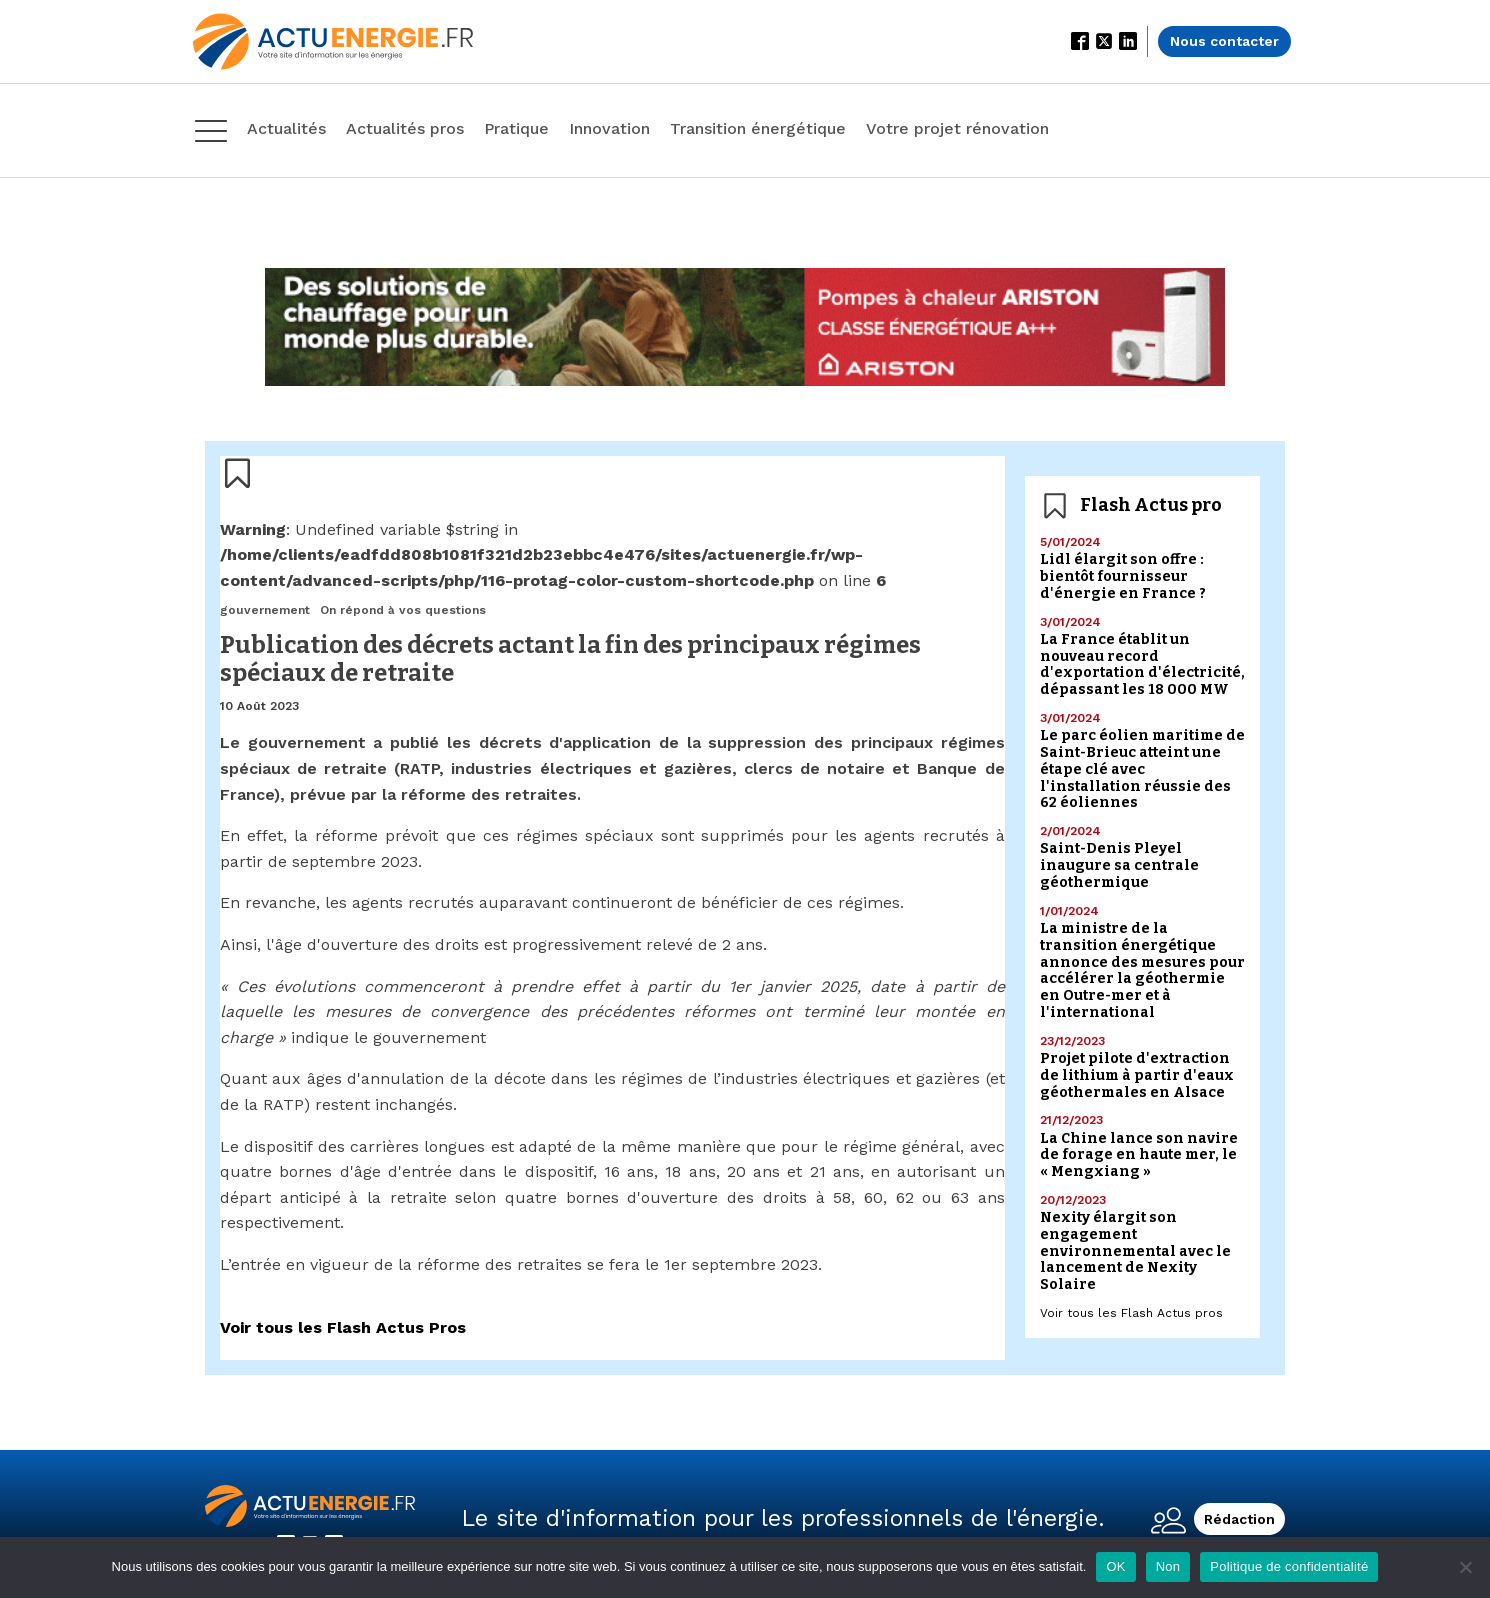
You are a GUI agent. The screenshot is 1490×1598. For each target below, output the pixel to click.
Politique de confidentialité (1289, 1566)
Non (1168, 1566)
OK (1115, 1566)
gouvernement (265, 610)
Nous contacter (1224, 41)
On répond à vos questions (403, 610)
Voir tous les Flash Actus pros (1131, 1313)
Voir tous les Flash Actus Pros (343, 1327)
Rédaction (1239, 1519)
